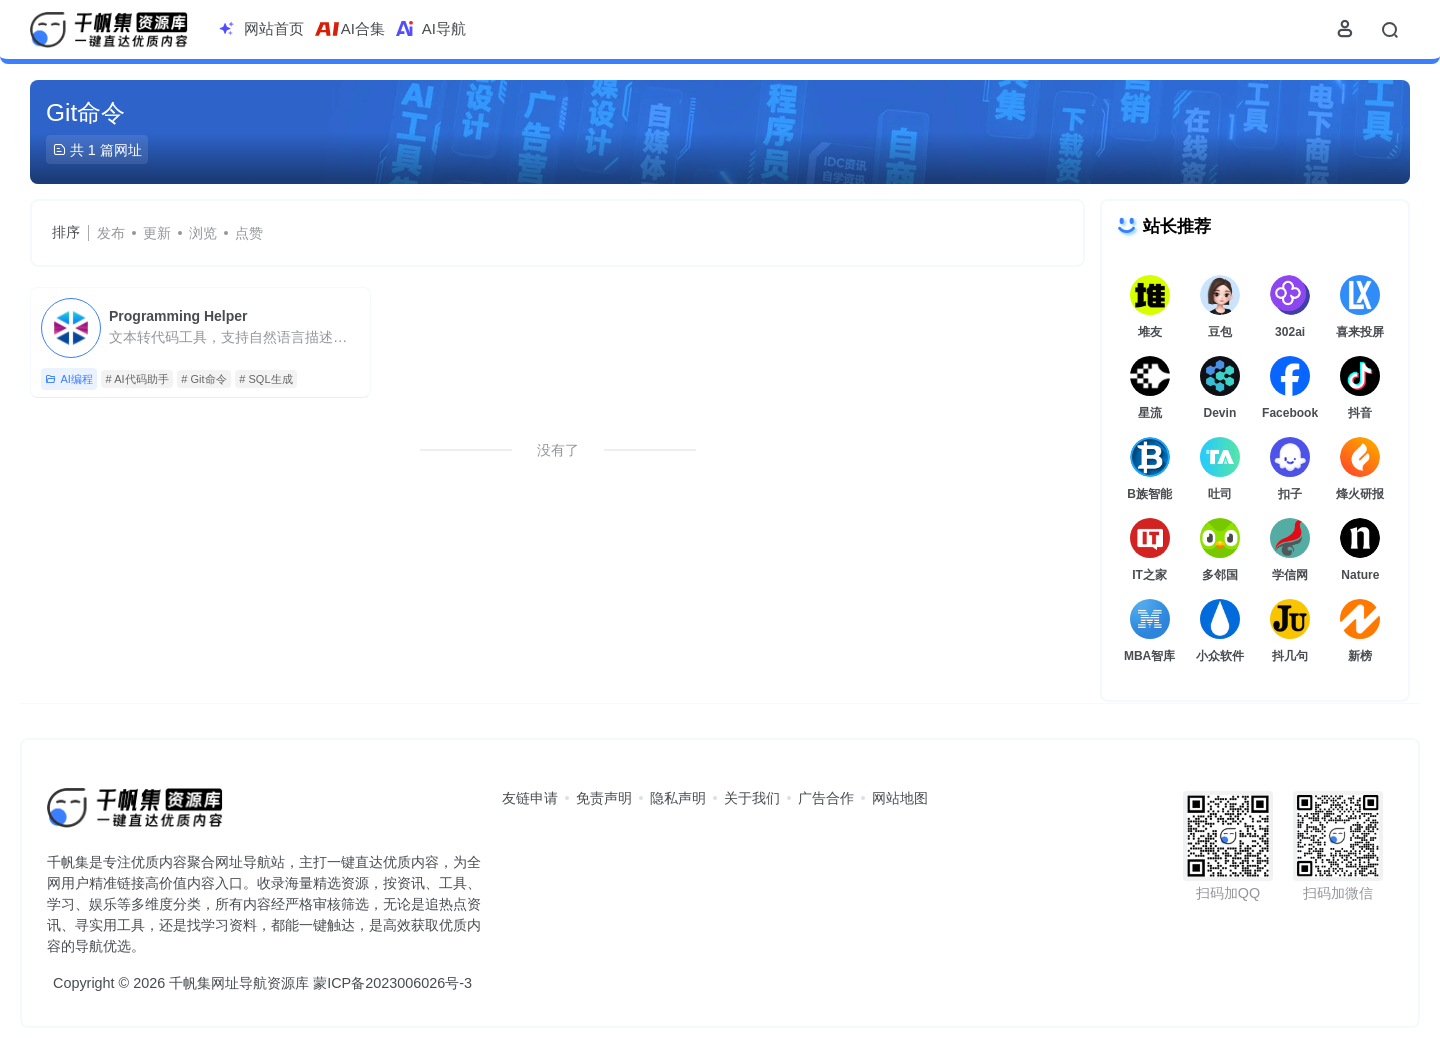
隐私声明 (678, 798)
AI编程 (68, 379)
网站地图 (900, 798)
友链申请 (530, 798)
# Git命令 (203, 379)
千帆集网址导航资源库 (239, 983)
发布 (111, 233)
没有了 (558, 450)
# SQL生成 (265, 379)
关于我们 (752, 798)
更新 (157, 233)
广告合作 (826, 798)
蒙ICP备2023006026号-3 (392, 983)
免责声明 (604, 798)
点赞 (249, 233)
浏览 (203, 233)
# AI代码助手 (137, 379)
